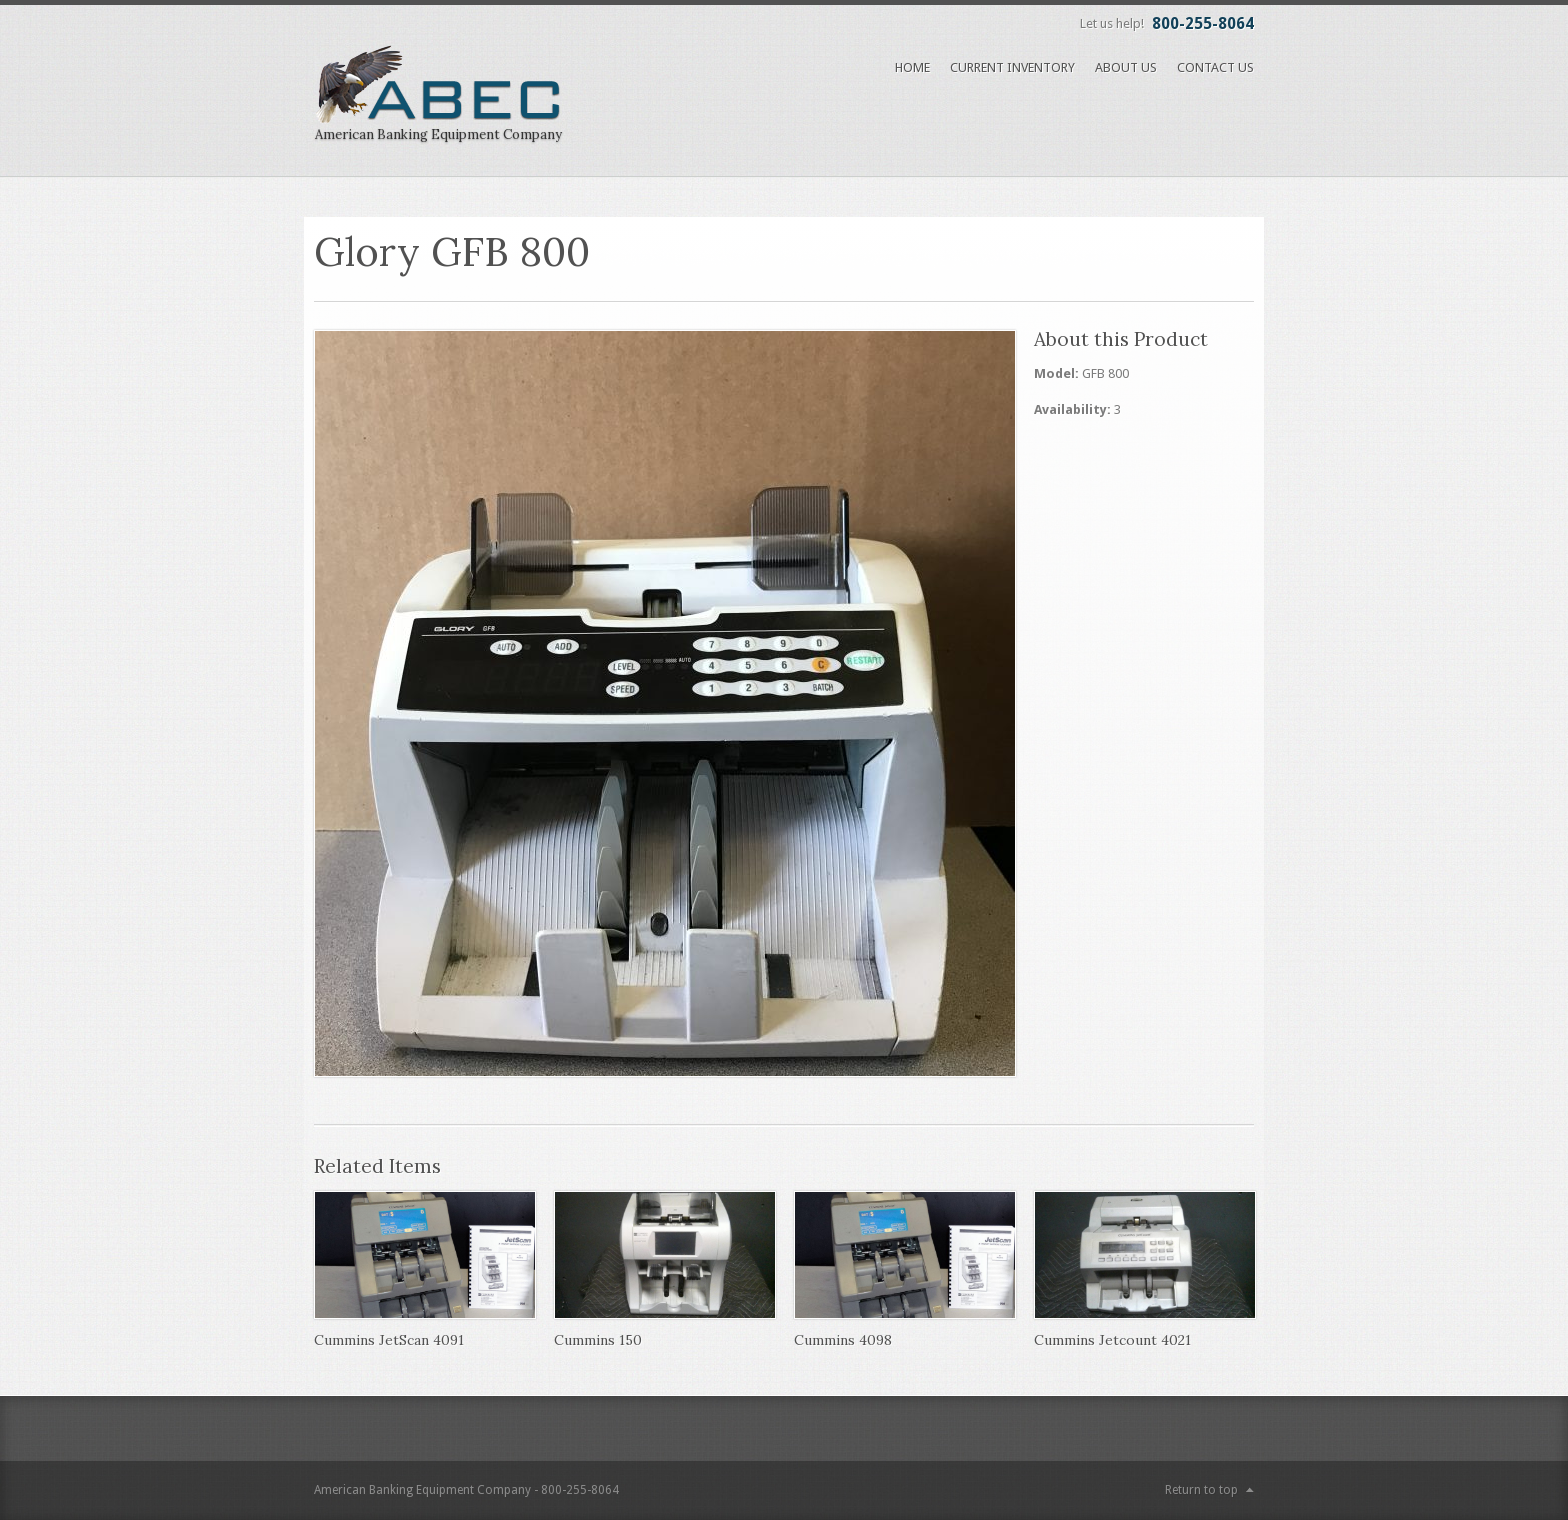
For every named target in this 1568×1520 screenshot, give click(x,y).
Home (912, 67)
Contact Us (1215, 67)
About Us (1126, 67)
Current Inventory (1012, 67)
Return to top (1201, 1490)
